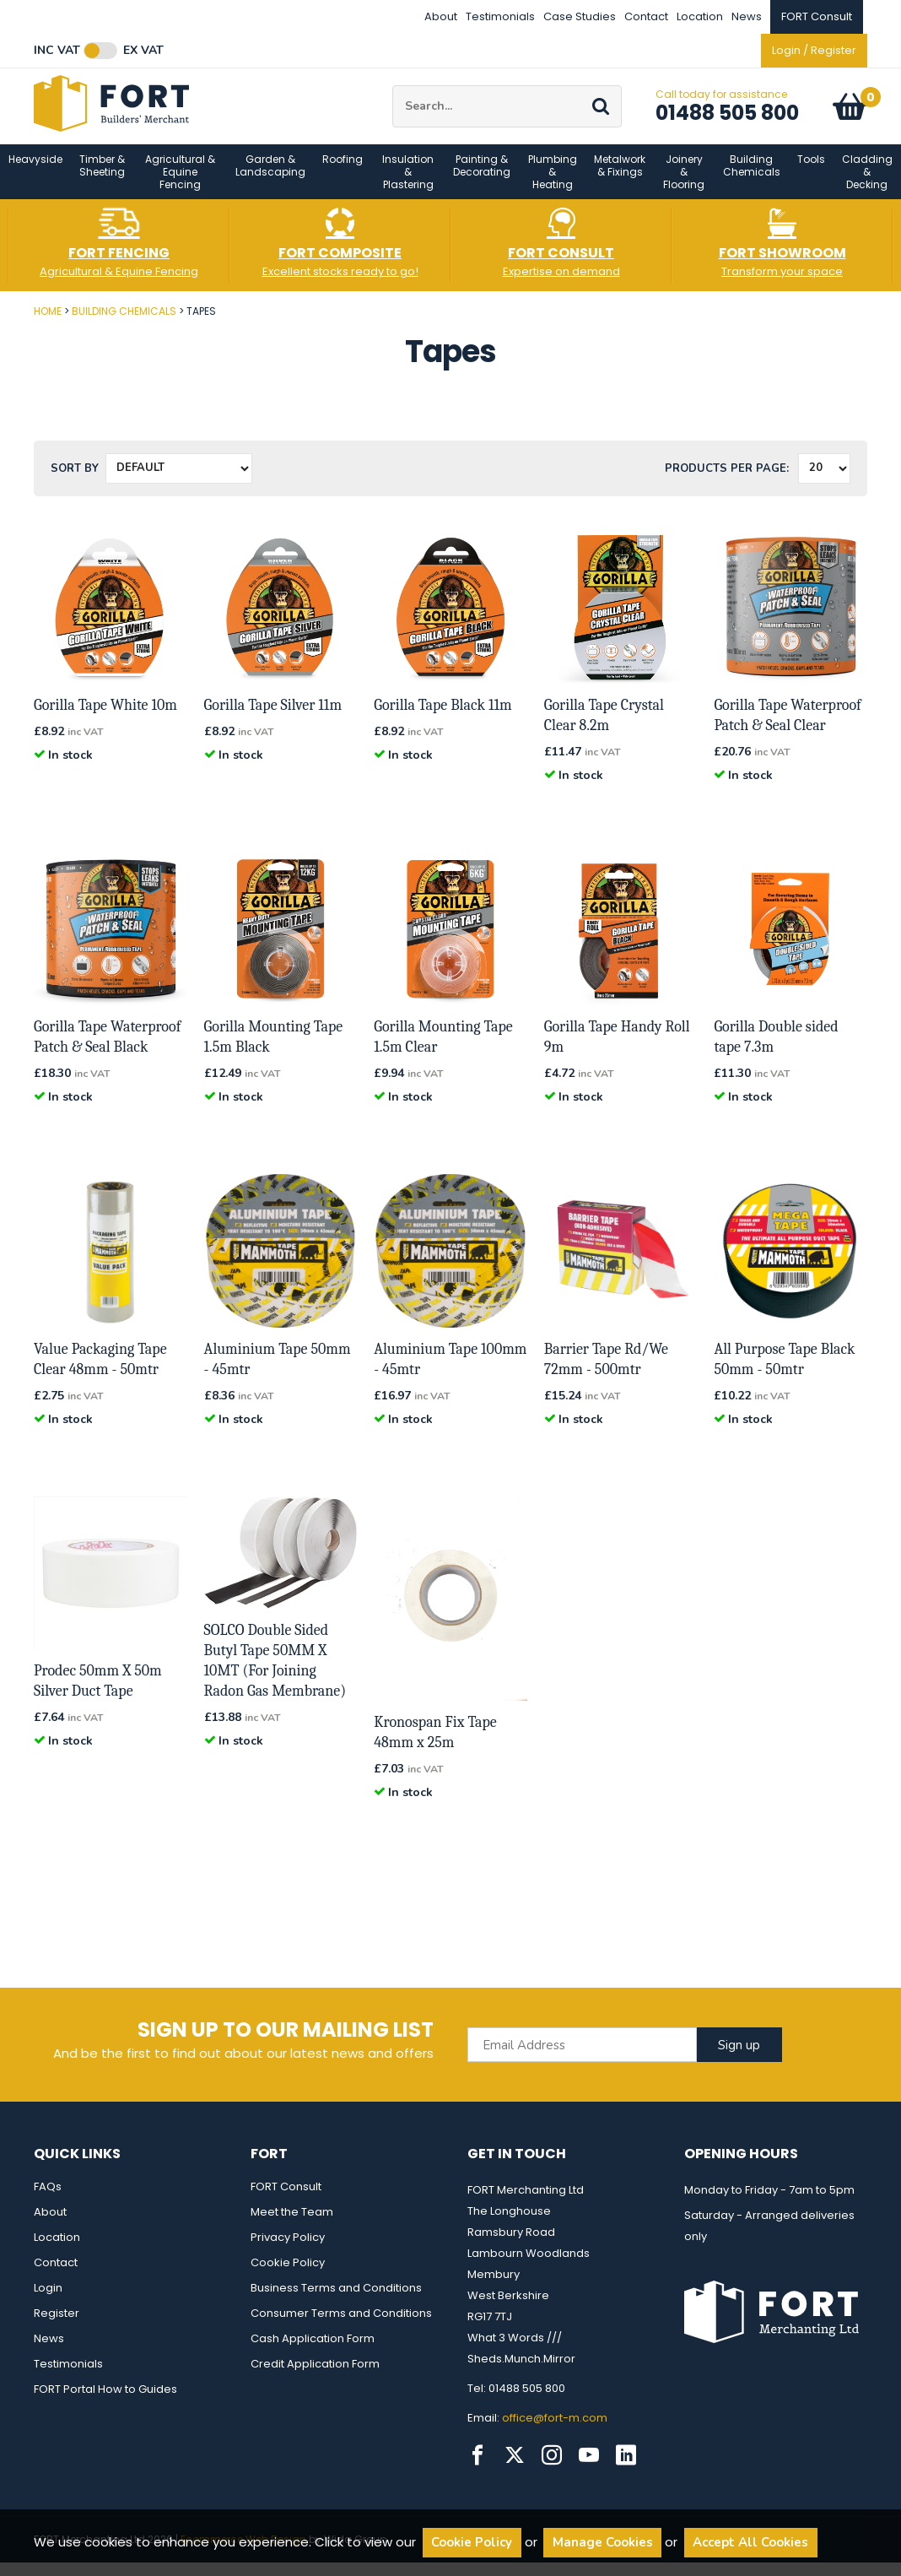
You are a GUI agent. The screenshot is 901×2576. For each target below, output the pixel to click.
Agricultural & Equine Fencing (180, 185)
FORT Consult (286, 2200)
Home (48, 324)
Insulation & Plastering (408, 185)
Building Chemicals (751, 178)
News (746, 16)
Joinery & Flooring (683, 185)
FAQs (48, 2200)
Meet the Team (292, 2225)
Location (700, 16)
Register (56, 2327)
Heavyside (35, 172)
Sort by (75, 482)
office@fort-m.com (554, 2431)
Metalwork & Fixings (619, 178)
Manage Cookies (603, 2542)
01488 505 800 (727, 119)
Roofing (342, 172)
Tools (811, 172)
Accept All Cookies (750, 2542)
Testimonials (500, 16)
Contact (646, 16)
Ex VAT (143, 50)
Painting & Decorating (481, 178)
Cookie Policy (288, 2276)
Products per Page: (727, 482)
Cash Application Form (313, 2352)
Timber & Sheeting (102, 178)
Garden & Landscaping (270, 178)
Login (48, 2301)
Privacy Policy (288, 2251)
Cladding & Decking (867, 185)
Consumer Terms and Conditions (341, 2327)
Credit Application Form (315, 2377)
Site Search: (392, 92)
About (440, 16)
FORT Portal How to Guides (105, 2403)
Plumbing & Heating (552, 185)
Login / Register (814, 50)
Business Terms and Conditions (336, 2301)
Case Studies (579, 16)
